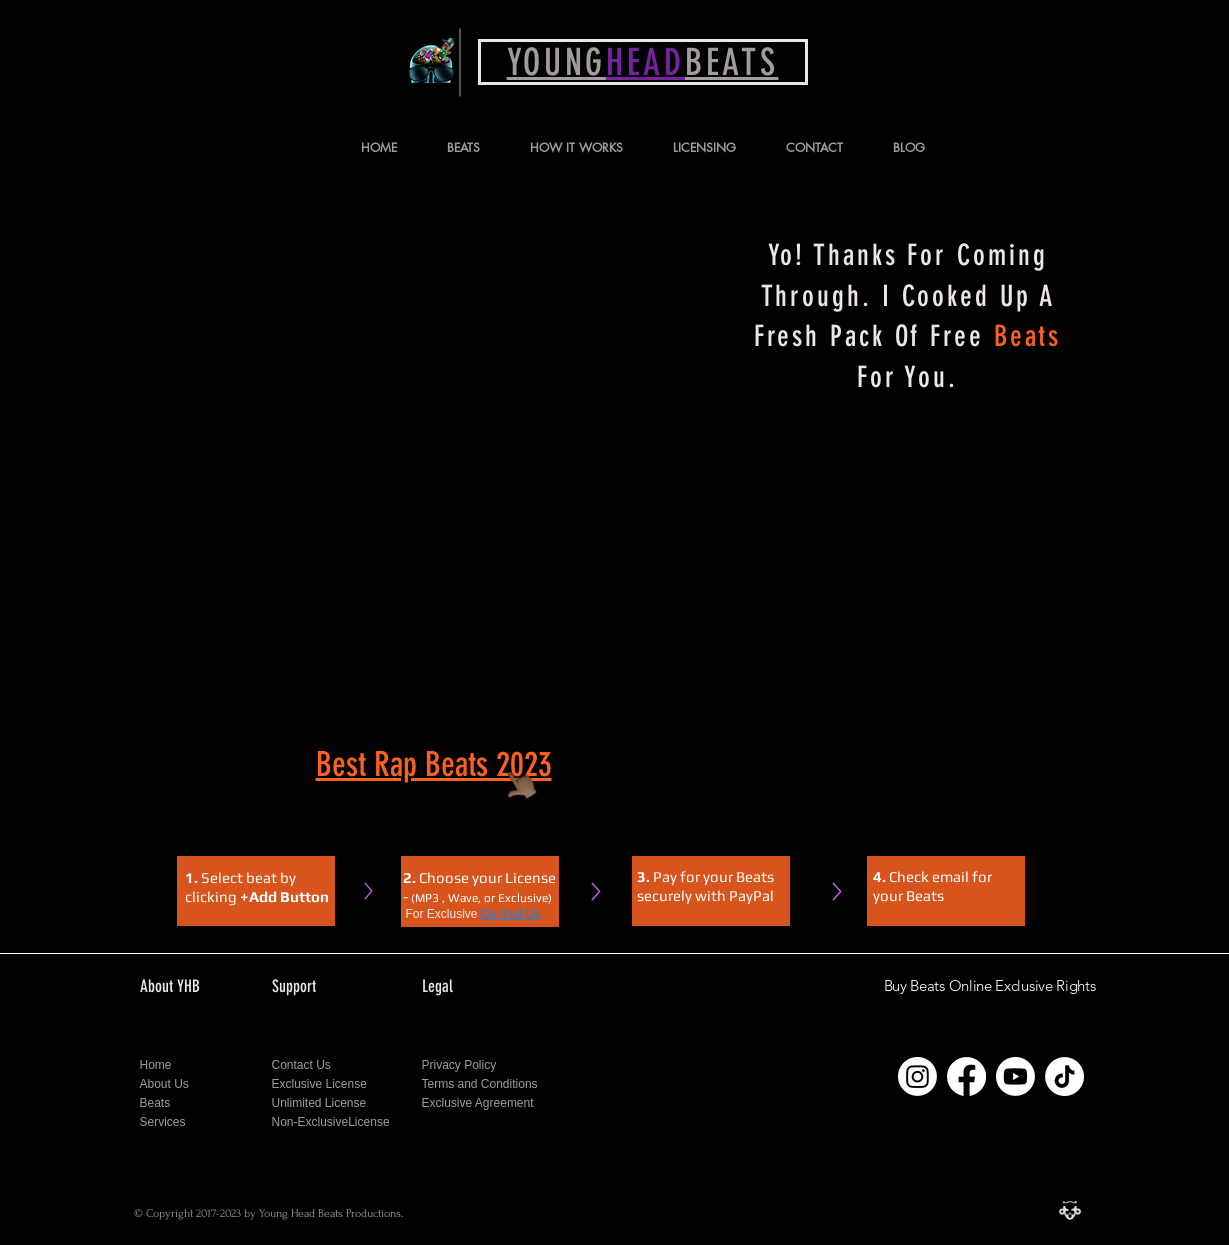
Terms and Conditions (480, 1084)
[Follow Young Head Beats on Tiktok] (1064, 1076)
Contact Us (510, 914)
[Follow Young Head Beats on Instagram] (917, 1076)
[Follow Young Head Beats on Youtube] (1015, 1076)
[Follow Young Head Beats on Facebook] (966, 1076)
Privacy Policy (461, 1065)
